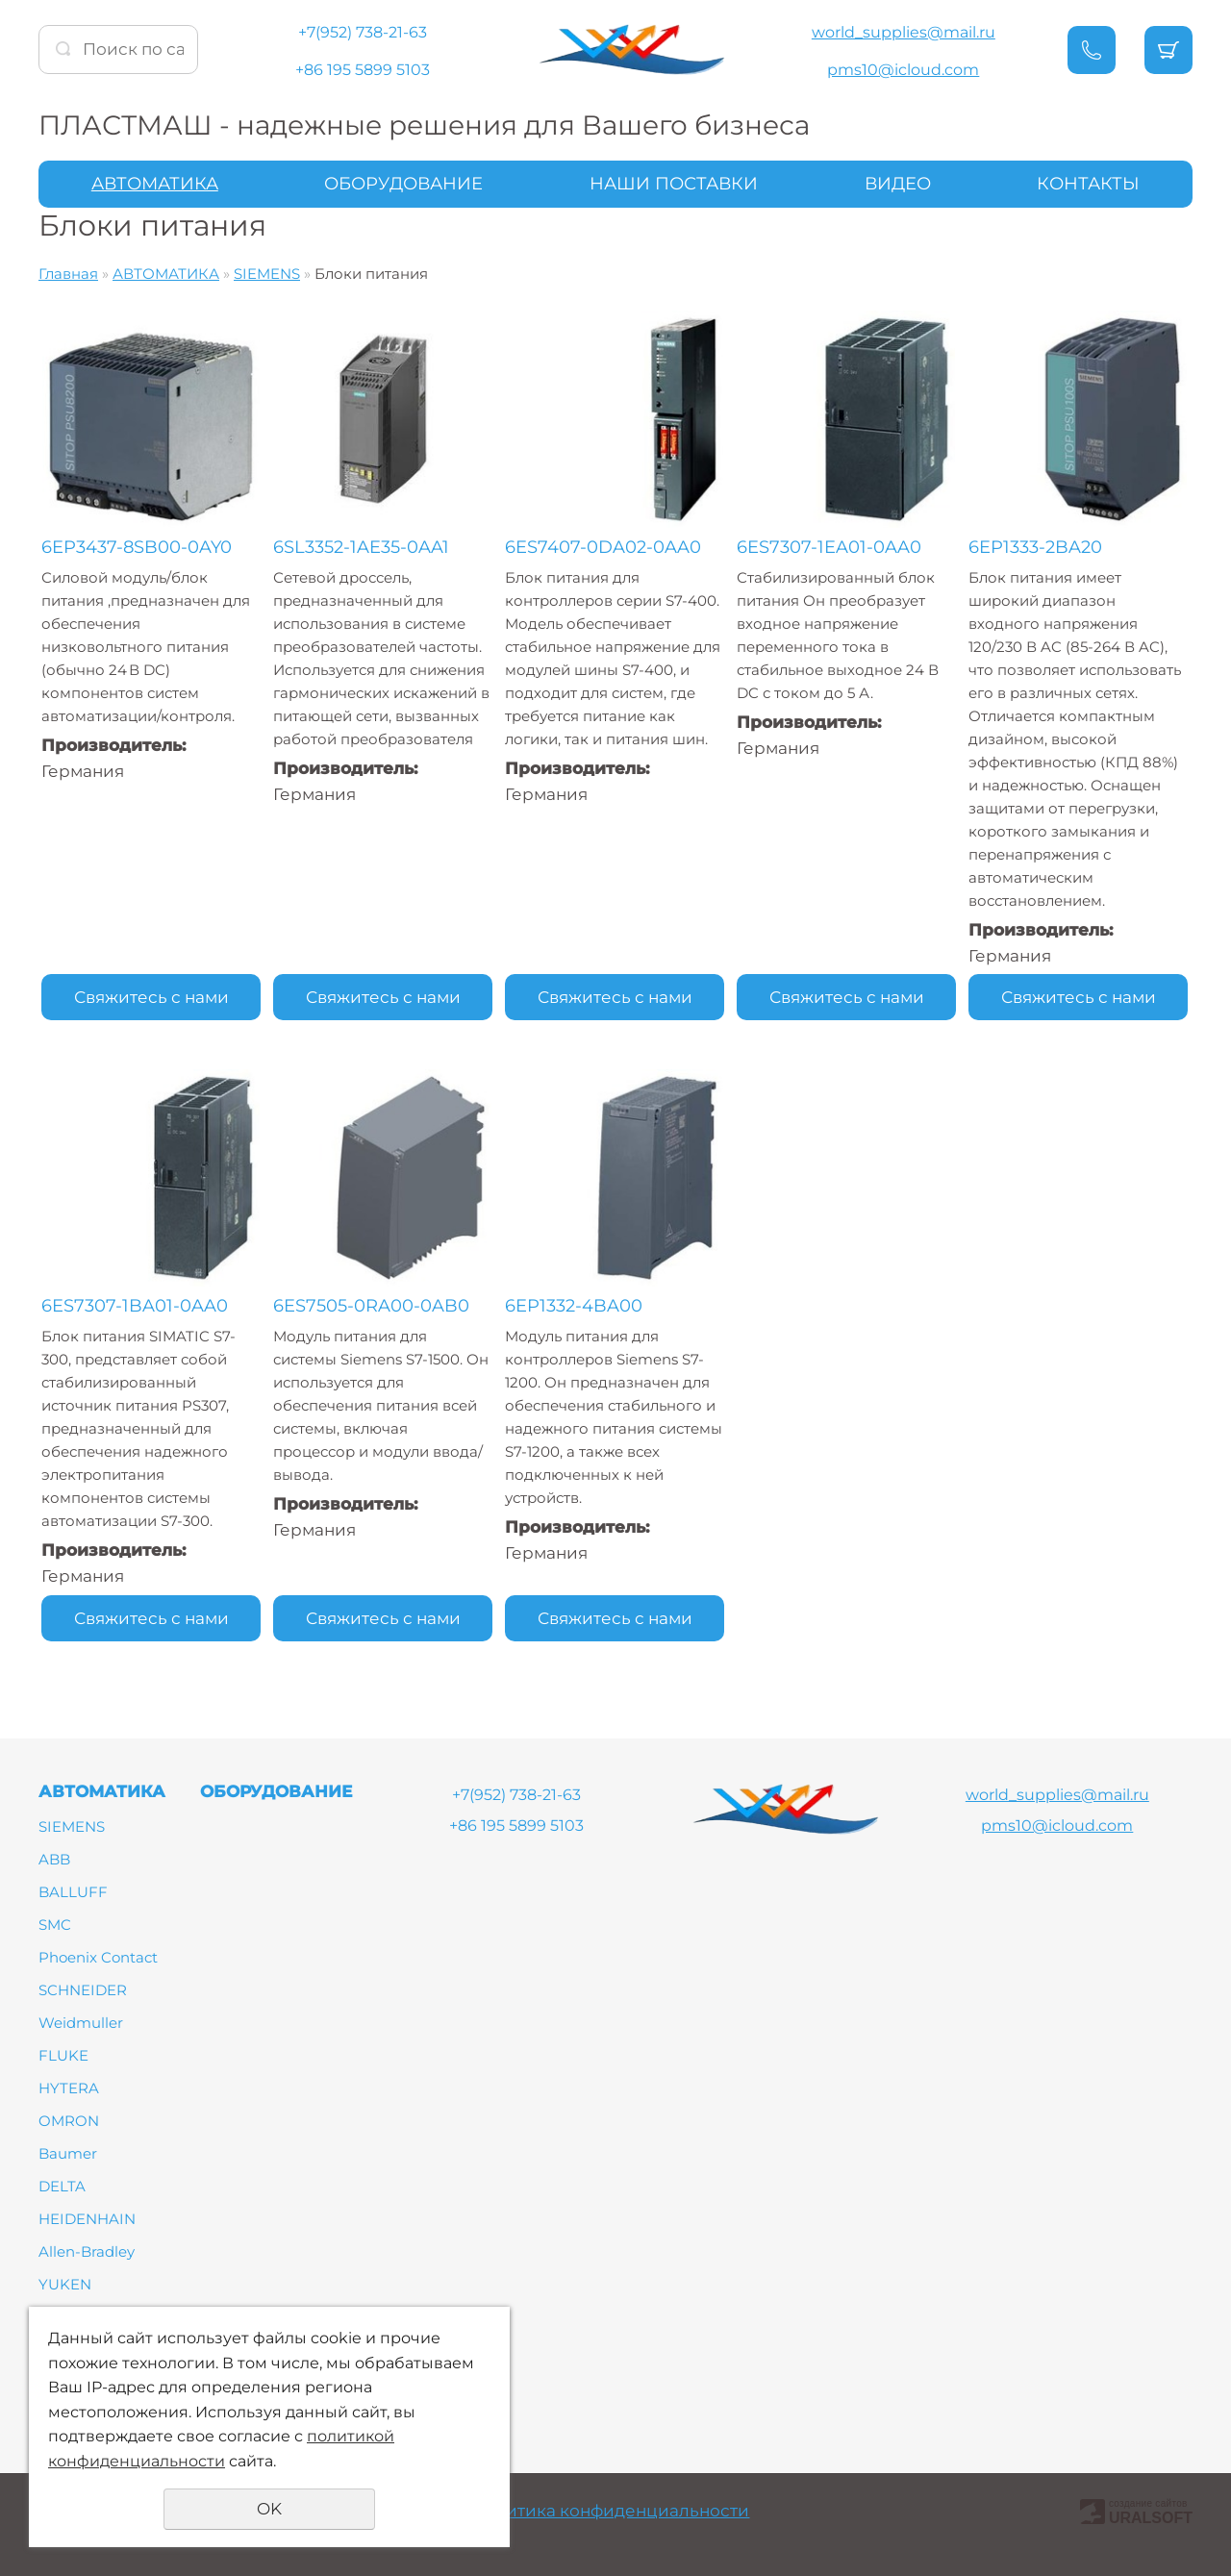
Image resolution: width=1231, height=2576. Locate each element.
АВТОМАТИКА (154, 183)
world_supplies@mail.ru (903, 32)
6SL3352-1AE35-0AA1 (361, 547)
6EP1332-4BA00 (573, 1305)
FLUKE (63, 2055)
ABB (54, 1859)
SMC (54, 1924)
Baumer (67, 2153)
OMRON (68, 2121)
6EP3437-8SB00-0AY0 (136, 547)
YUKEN (64, 2284)
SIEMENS (267, 273)
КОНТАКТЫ (1088, 183)
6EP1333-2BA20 (1035, 547)
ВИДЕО (898, 183)
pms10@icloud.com (903, 70)
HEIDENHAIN (87, 2219)
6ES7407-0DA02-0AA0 (603, 547)
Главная (68, 273)
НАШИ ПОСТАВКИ (674, 183)
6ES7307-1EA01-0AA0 (829, 547)
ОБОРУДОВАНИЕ (403, 183)
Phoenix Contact (98, 1957)
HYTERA (68, 2088)
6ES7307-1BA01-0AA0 (134, 1305)
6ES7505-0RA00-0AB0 (371, 1305)
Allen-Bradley (86, 2251)
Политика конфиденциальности (610, 2510)
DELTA (62, 2186)
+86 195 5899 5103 (362, 70)
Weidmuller (80, 2022)
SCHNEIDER (82, 1990)
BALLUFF (73, 1892)
